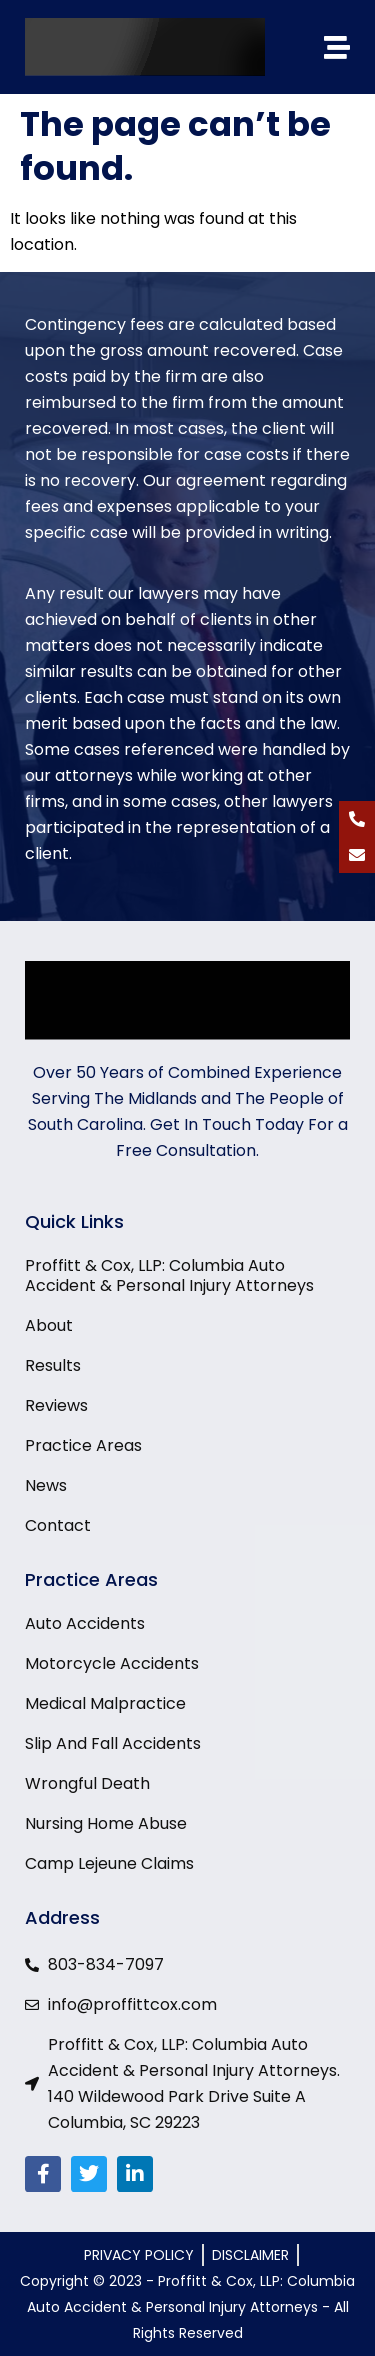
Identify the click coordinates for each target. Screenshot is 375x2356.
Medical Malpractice (105, 1704)
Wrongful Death (87, 1784)
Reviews (56, 1406)
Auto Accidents (85, 1624)
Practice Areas (83, 1446)
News (46, 1486)
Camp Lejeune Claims (109, 1864)
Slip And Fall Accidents (113, 1744)
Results (53, 1366)
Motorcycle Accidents (112, 1664)
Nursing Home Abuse (106, 1824)
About (49, 1326)
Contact (58, 1526)
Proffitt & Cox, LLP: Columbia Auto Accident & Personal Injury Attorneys (169, 1276)
